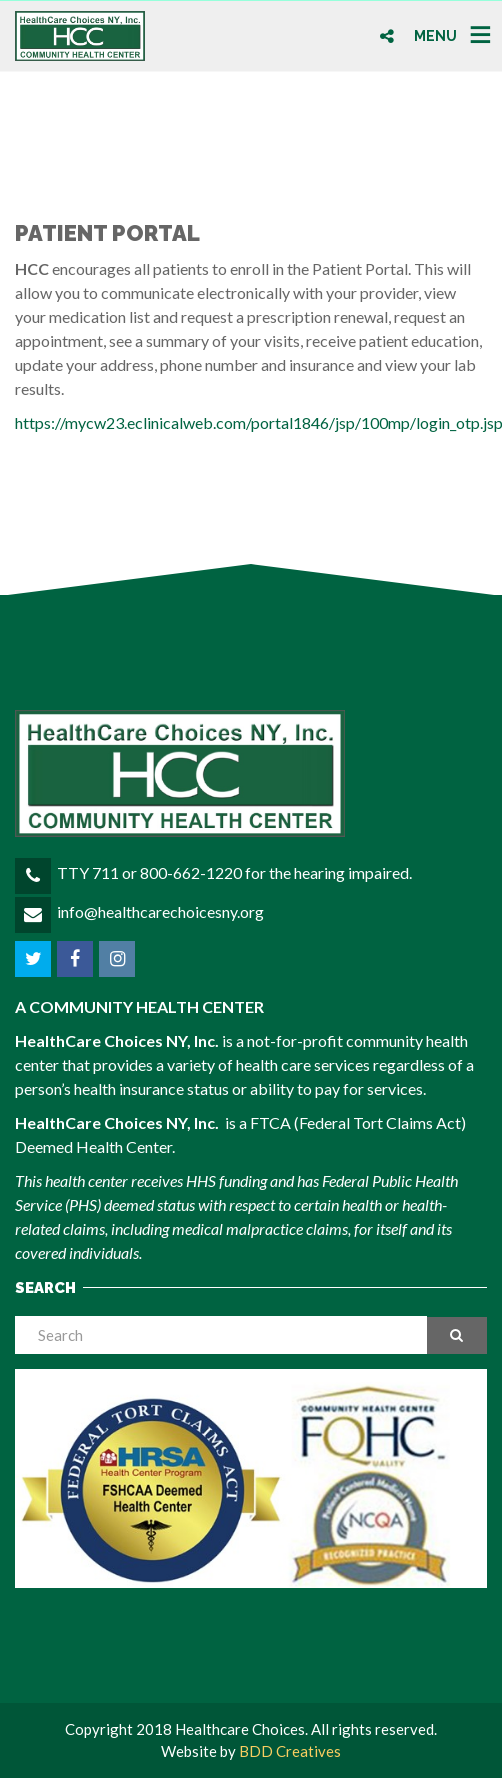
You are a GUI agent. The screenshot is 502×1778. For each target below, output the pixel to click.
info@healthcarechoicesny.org (160, 911)
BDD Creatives (290, 1751)
